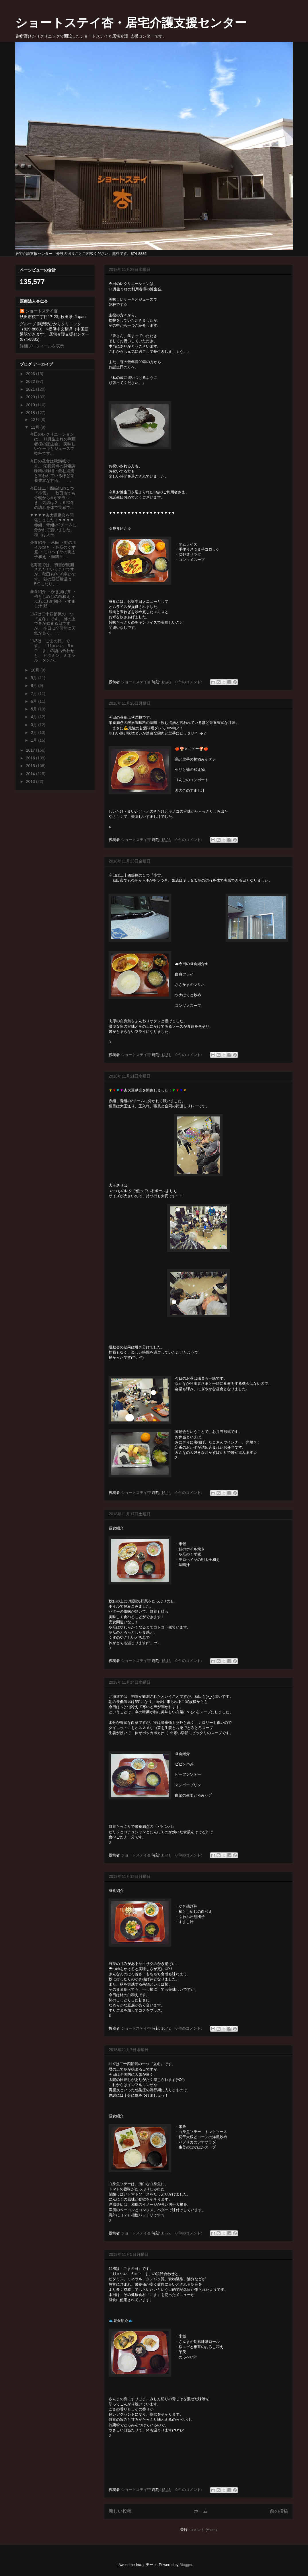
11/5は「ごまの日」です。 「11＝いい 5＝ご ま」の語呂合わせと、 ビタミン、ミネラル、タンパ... (52, 650)
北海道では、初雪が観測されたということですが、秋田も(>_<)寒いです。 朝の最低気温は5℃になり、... (53, 574)
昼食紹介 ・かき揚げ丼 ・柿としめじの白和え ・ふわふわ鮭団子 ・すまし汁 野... (53, 598)
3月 (34, 724)
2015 (31, 765)
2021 (31, 389)
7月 (34, 693)
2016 (31, 758)
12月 (35, 419)
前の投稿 (279, 2511)
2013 (31, 781)
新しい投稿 (120, 2511)
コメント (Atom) (203, 2530)
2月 (34, 732)
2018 (31, 412)
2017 (31, 750)
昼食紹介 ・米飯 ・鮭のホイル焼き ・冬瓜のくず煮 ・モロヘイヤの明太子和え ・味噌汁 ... (53, 549)
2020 (31, 397)
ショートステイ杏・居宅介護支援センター (131, 22)
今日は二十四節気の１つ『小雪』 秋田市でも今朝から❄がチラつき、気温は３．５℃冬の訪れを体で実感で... (52, 498)
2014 (31, 773)
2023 (31, 373)
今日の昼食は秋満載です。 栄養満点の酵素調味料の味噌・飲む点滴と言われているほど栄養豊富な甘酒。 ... (52, 470)
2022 (31, 381)
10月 (35, 670)
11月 (35, 427)
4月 (34, 716)
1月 (34, 740)
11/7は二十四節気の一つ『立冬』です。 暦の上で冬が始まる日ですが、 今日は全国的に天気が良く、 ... (52, 623)
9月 (34, 677)
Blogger (186, 2565)
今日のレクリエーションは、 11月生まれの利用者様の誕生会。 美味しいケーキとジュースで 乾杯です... (53, 444)
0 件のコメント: (189, 682)
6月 (34, 701)
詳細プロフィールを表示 (42, 346)
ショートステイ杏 (42, 311)
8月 (34, 685)
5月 (34, 709)
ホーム (201, 2511)
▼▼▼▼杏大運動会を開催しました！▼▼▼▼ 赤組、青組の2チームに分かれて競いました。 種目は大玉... (53, 525)
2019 (31, 405)
